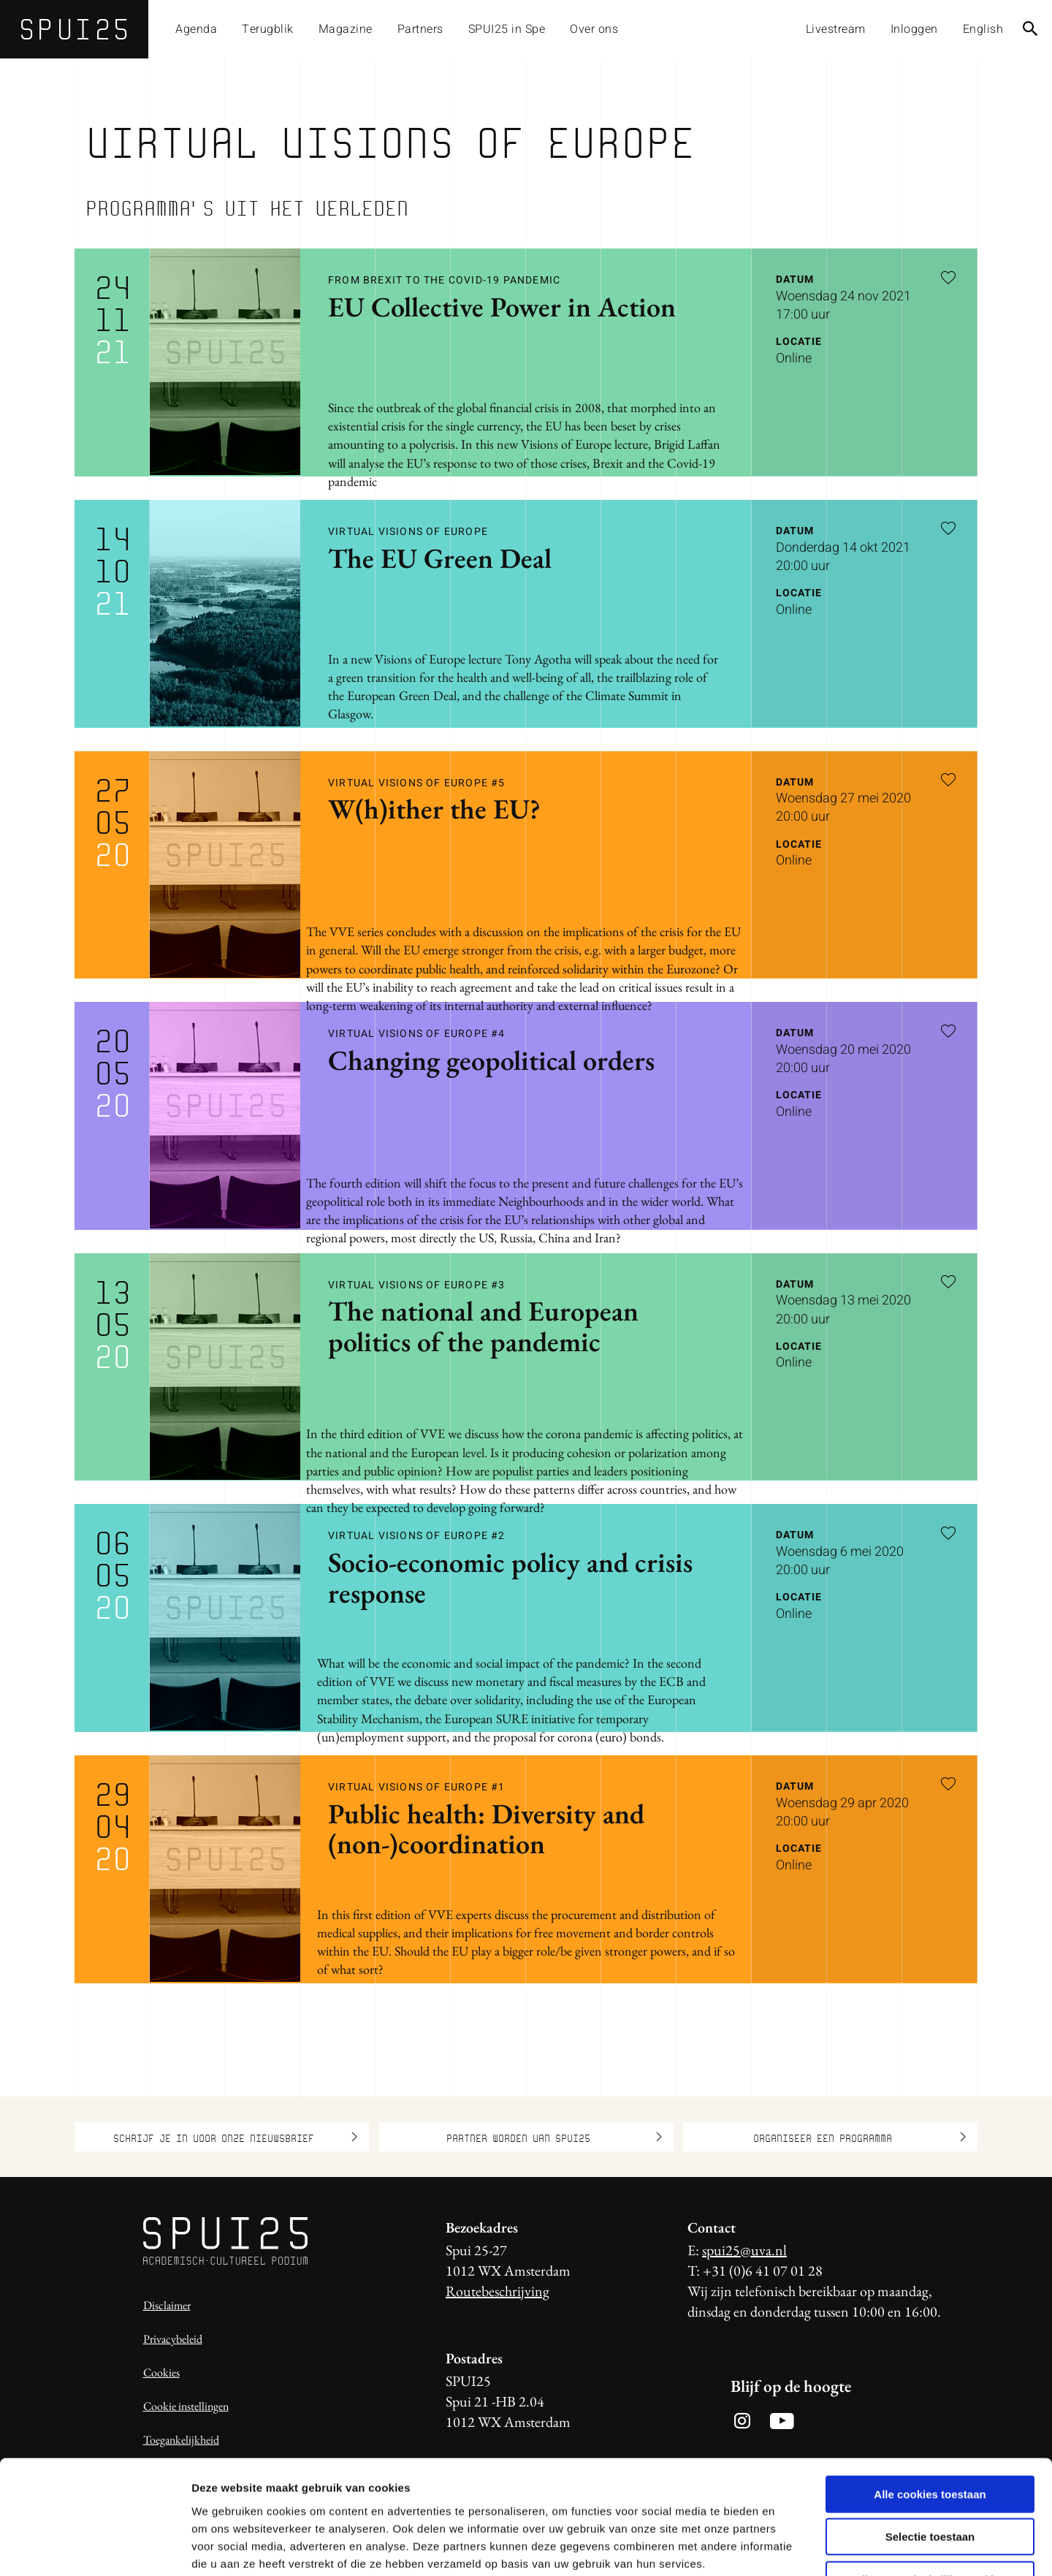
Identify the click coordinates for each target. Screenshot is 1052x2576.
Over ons (594, 29)
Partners (420, 29)
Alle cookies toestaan (930, 2397)
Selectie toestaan (930, 2440)
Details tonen (789, 2547)
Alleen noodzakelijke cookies (930, 2483)
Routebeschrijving (497, 2290)
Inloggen (914, 29)
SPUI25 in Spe (507, 29)
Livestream (836, 29)
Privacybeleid (172, 2339)
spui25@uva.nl (744, 2250)
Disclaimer (167, 2305)
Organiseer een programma (860, 2137)
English (983, 29)
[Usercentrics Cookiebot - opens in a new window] (95, 2547)
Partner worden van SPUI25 (554, 2137)
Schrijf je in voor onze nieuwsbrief (235, 2137)
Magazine (346, 29)
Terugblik (268, 29)
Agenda (196, 29)
